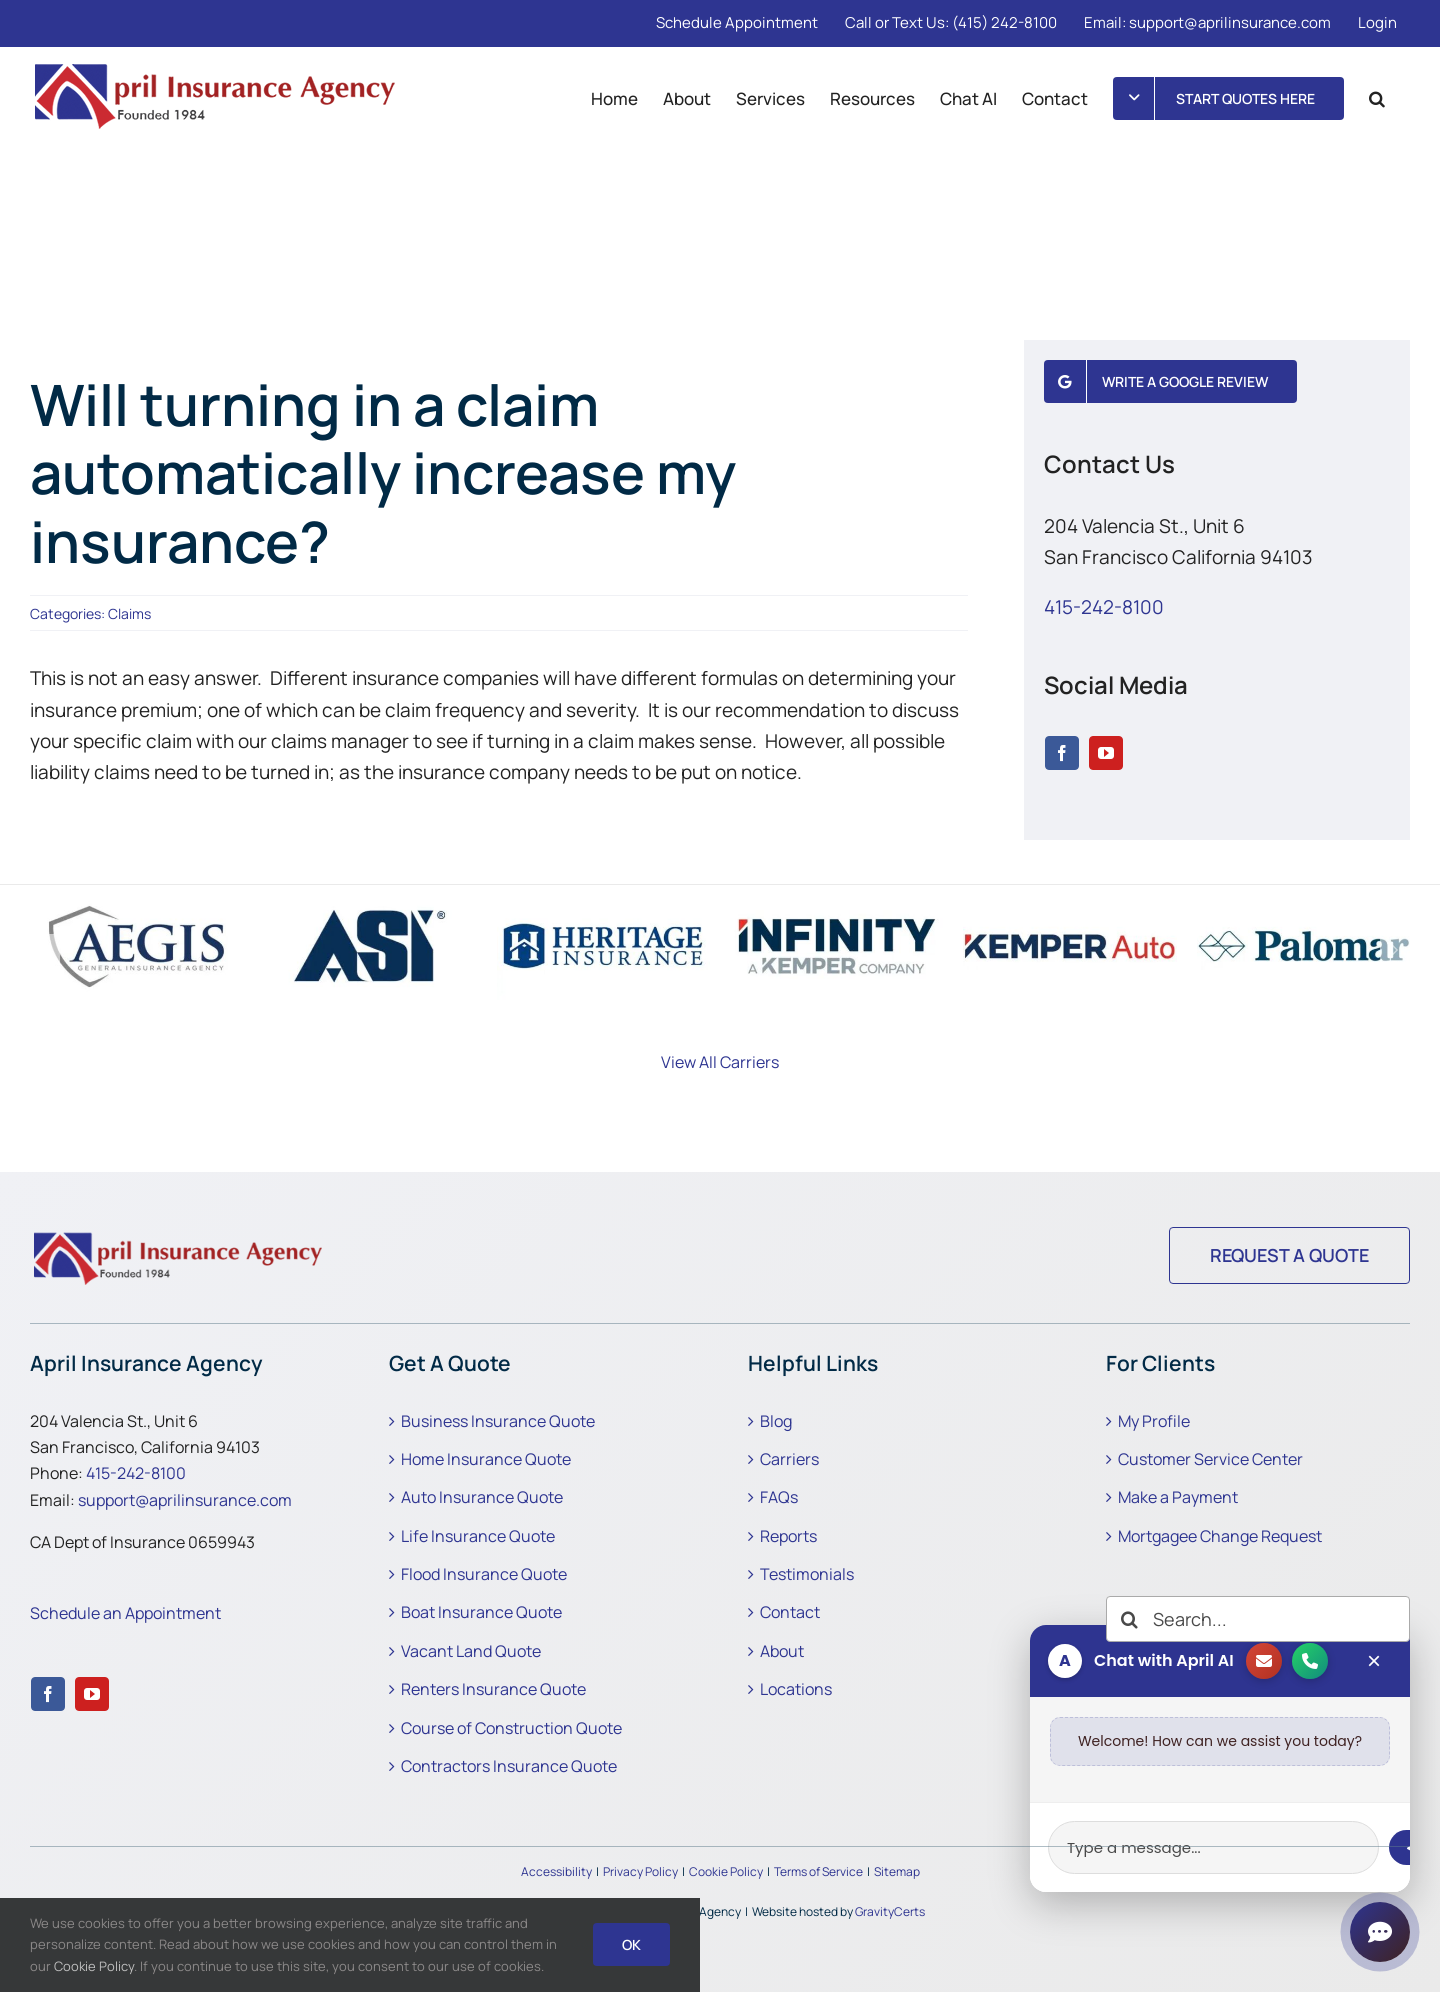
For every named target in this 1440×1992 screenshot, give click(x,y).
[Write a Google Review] (1171, 381)
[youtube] (1106, 753)
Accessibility (556, 1871)
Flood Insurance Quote (484, 1574)
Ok (631, 1944)
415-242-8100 (1104, 607)
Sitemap (897, 1871)
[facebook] (1062, 753)
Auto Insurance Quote (482, 1497)
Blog (776, 1421)
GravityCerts (890, 1911)
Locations (796, 1689)
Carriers (789, 1459)
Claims (129, 613)
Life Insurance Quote (478, 1536)
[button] (1377, 98)
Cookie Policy (726, 1871)
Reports (788, 1536)
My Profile (1154, 1421)
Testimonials (807, 1574)
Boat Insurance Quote (481, 1612)
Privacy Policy (640, 1871)
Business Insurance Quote (498, 1421)
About (782, 1651)
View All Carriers (720, 1062)
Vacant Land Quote (471, 1651)
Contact (790, 1612)
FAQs (779, 1497)
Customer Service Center (1210, 1459)
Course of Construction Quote (511, 1728)
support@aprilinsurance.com (185, 1500)
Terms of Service (818, 1871)
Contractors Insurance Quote (509, 1766)
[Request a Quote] (1289, 1255)
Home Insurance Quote (486, 1459)
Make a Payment (1178, 1497)
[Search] (1129, 1619)
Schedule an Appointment (125, 1613)
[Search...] (1258, 1619)
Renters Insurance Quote (493, 1689)
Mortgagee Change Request (1220, 1536)
